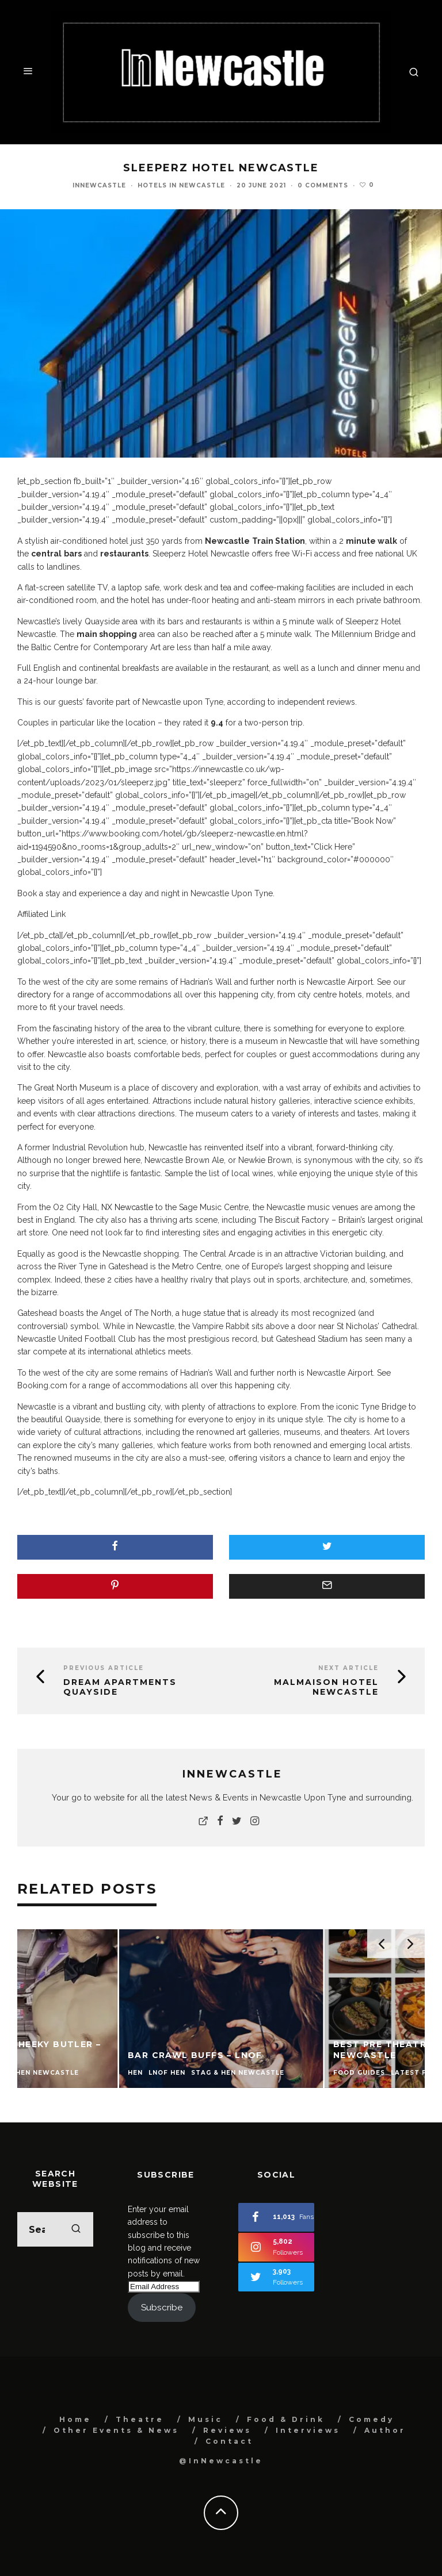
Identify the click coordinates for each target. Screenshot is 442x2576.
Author (385, 2430)
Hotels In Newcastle (181, 185)
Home (75, 2419)
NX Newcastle (127, 1207)
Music (205, 2419)
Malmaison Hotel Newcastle (326, 1687)
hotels (350, 994)
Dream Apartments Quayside (120, 1687)
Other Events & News (116, 2430)
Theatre (140, 2419)
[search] (76, 2229)
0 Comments (323, 185)
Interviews (308, 2430)
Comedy (371, 2419)
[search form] (55, 2229)
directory (35, 994)
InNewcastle (99, 185)
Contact (229, 2441)
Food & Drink (286, 2419)
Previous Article (103, 1668)
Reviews (227, 2430)
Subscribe (161, 2307)
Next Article (348, 1668)
